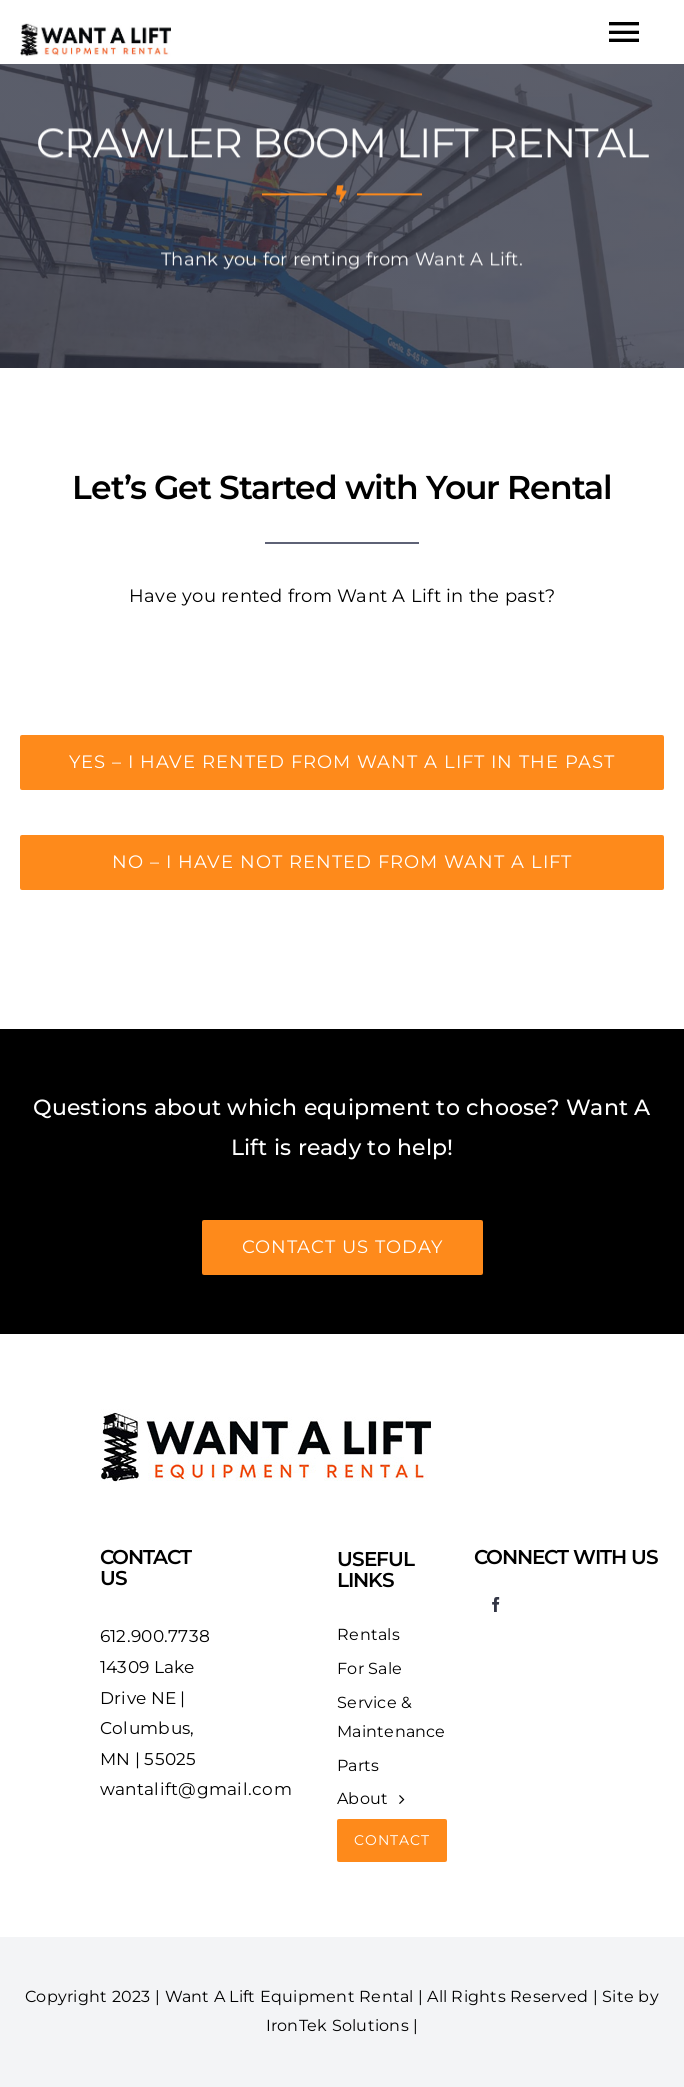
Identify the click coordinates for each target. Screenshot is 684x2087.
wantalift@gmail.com (196, 1789)
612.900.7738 (155, 1636)
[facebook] (495, 1604)
